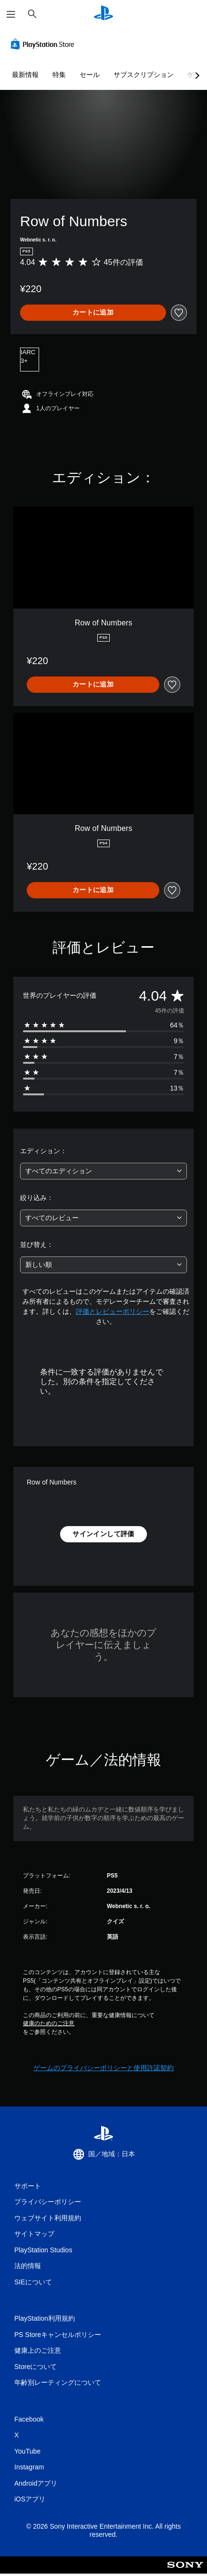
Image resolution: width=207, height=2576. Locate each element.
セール (90, 74)
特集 (59, 74)
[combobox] (103, 1171)
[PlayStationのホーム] (103, 14)
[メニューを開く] (10, 14)
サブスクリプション (144, 74)
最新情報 (25, 74)
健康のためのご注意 (48, 2023)
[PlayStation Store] (44, 44)
